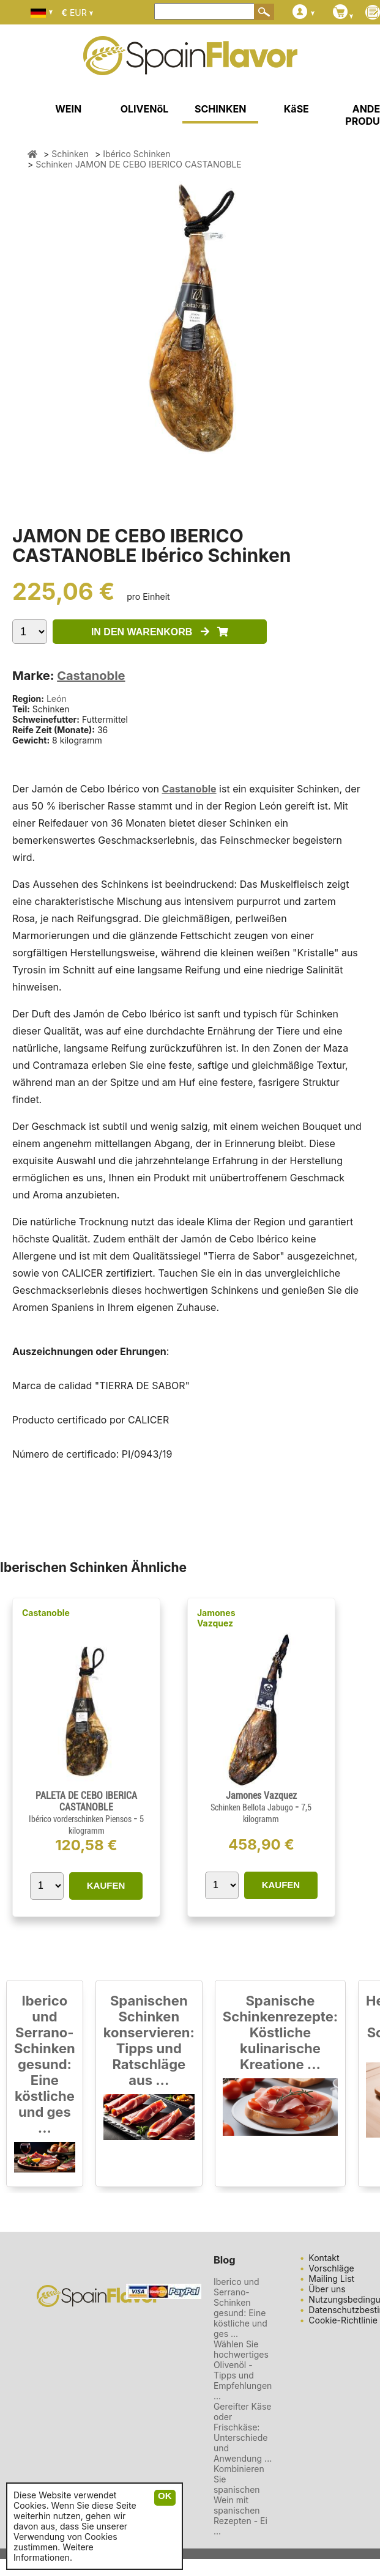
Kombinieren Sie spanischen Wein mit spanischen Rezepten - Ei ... (240, 2499)
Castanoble (91, 675)
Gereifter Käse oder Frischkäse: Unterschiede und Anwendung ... (243, 2432)
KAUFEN (106, 1885)
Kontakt (323, 2258)
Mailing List (331, 2278)
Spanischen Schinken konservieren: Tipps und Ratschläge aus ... (149, 2040)
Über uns (326, 2289)
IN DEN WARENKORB (159, 632)
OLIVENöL (145, 109)
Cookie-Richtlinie (343, 2320)
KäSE (296, 109)
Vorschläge (331, 2268)
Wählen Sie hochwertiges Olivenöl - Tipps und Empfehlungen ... (243, 2370)
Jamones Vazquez (216, 1617)
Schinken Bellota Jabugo (252, 1807)
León (57, 698)
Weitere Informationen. (53, 2552)
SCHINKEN (220, 109)
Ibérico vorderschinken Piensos (81, 1819)
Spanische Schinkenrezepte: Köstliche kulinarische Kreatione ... (280, 2032)
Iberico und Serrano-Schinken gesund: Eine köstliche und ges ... (44, 2064)
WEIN (68, 109)
